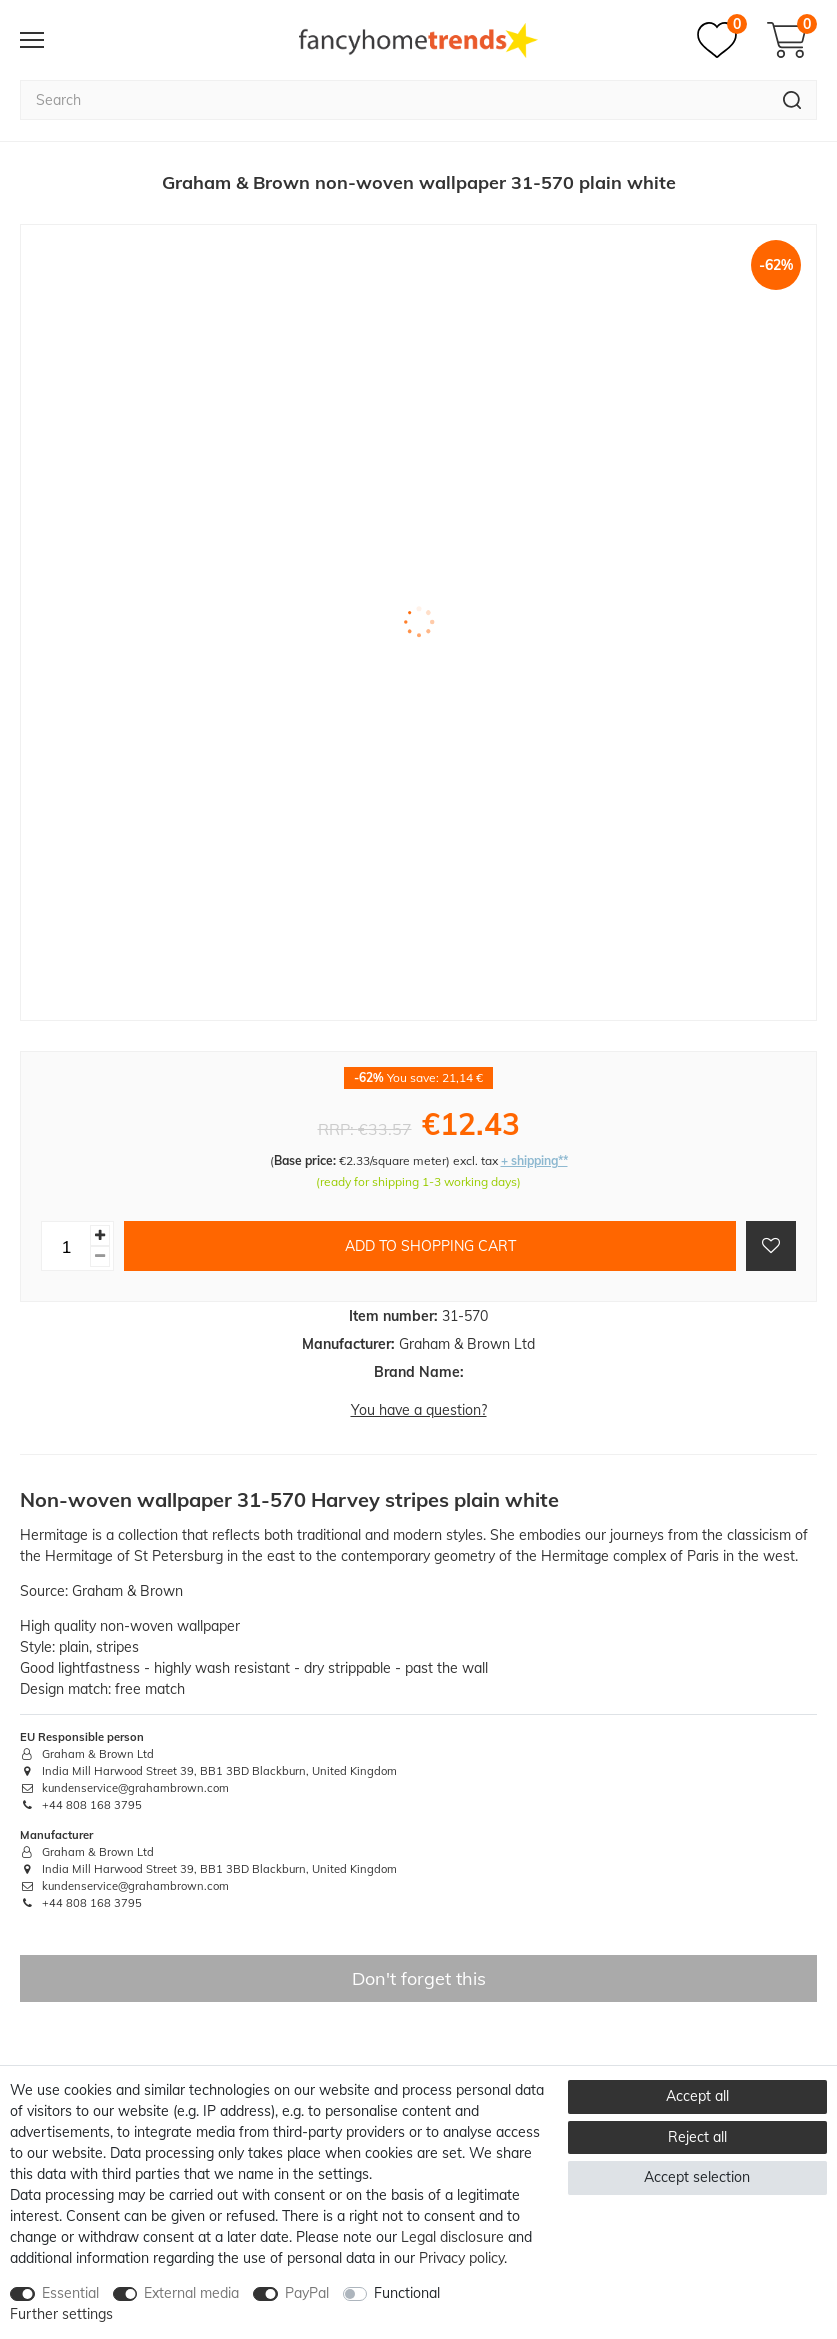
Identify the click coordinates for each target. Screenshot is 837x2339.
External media (191, 2293)
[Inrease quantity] (100, 1235)
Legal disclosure (452, 2237)
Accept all (697, 2096)
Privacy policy (461, 2258)
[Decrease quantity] (100, 1256)
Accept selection (697, 2177)
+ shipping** (534, 1160)
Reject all (697, 2137)
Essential (70, 2293)
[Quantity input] (66, 1246)
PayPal (307, 2293)
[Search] (792, 100)
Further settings (61, 2314)
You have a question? (419, 1410)
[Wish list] (722, 40)
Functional (407, 2293)
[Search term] (394, 100)
